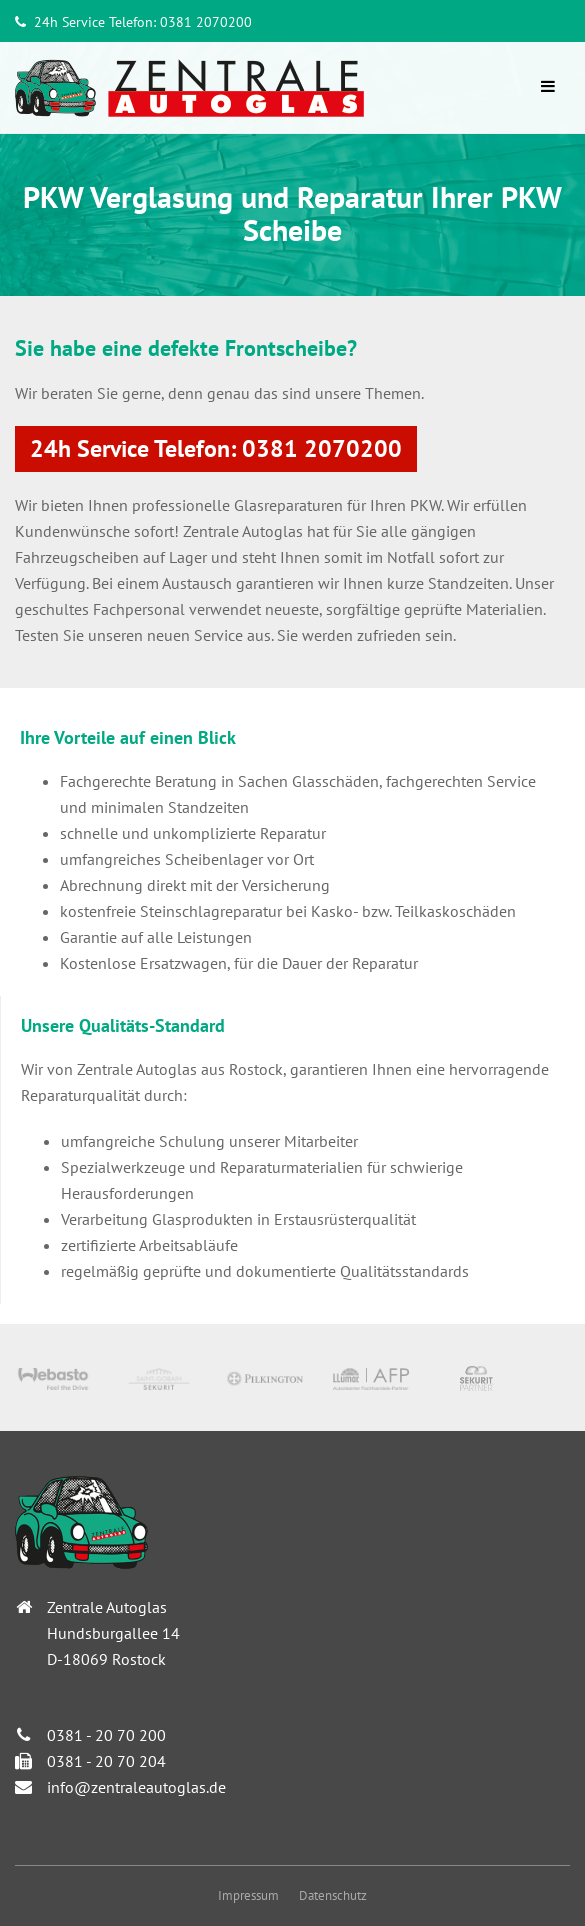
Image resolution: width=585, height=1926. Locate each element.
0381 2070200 (206, 22)
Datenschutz (333, 1895)
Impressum (248, 1895)
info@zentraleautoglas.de (136, 1787)
